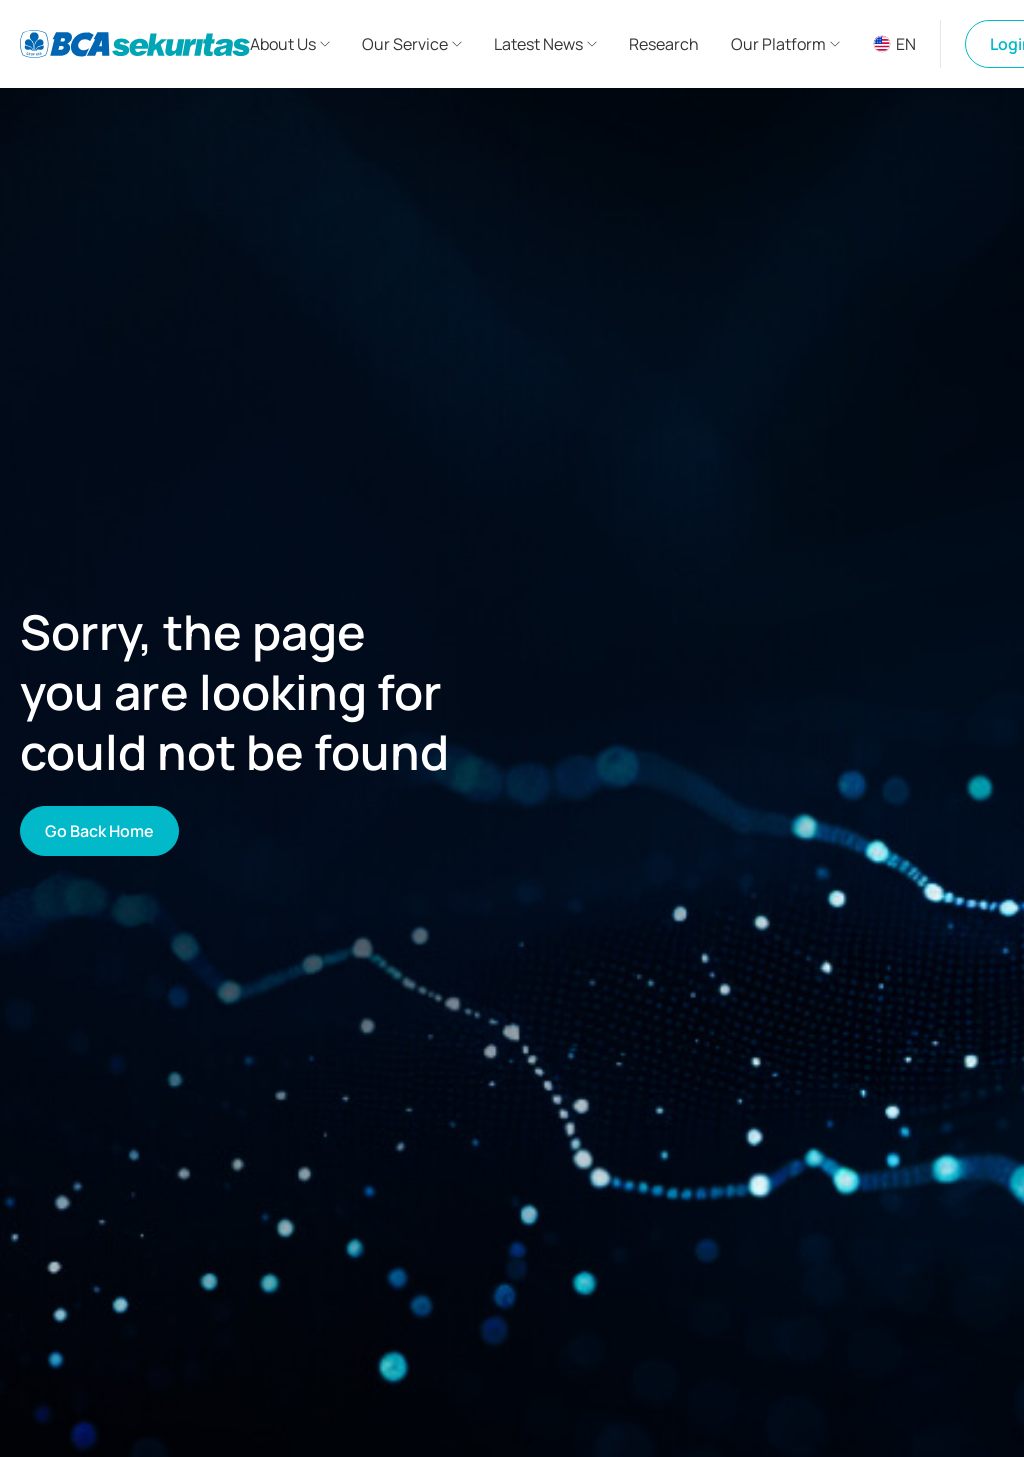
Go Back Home (99, 831)
